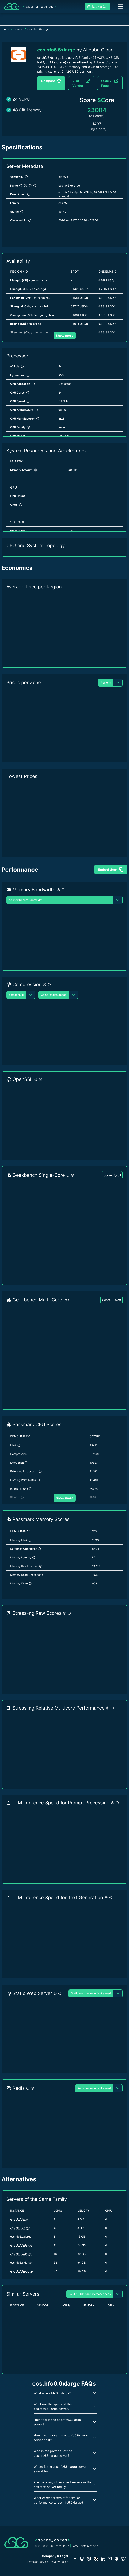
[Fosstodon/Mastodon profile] (116, 2558)
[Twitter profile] (123, 2558)
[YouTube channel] (109, 2558)
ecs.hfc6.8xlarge (21, 2262)
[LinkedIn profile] (102, 2558)
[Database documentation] (89, 2558)
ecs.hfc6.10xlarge (21, 2271)
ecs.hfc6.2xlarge (20, 2236)
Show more (64, 335)
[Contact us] (75, 2558)
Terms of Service (37, 2561)
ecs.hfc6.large (19, 2219)
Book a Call (97, 6)
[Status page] (96, 2558)
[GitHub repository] (82, 2558)
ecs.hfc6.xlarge (20, 2228)
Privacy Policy (59, 2561)
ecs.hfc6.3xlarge (21, 2245)
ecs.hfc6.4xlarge (21, 2254)
